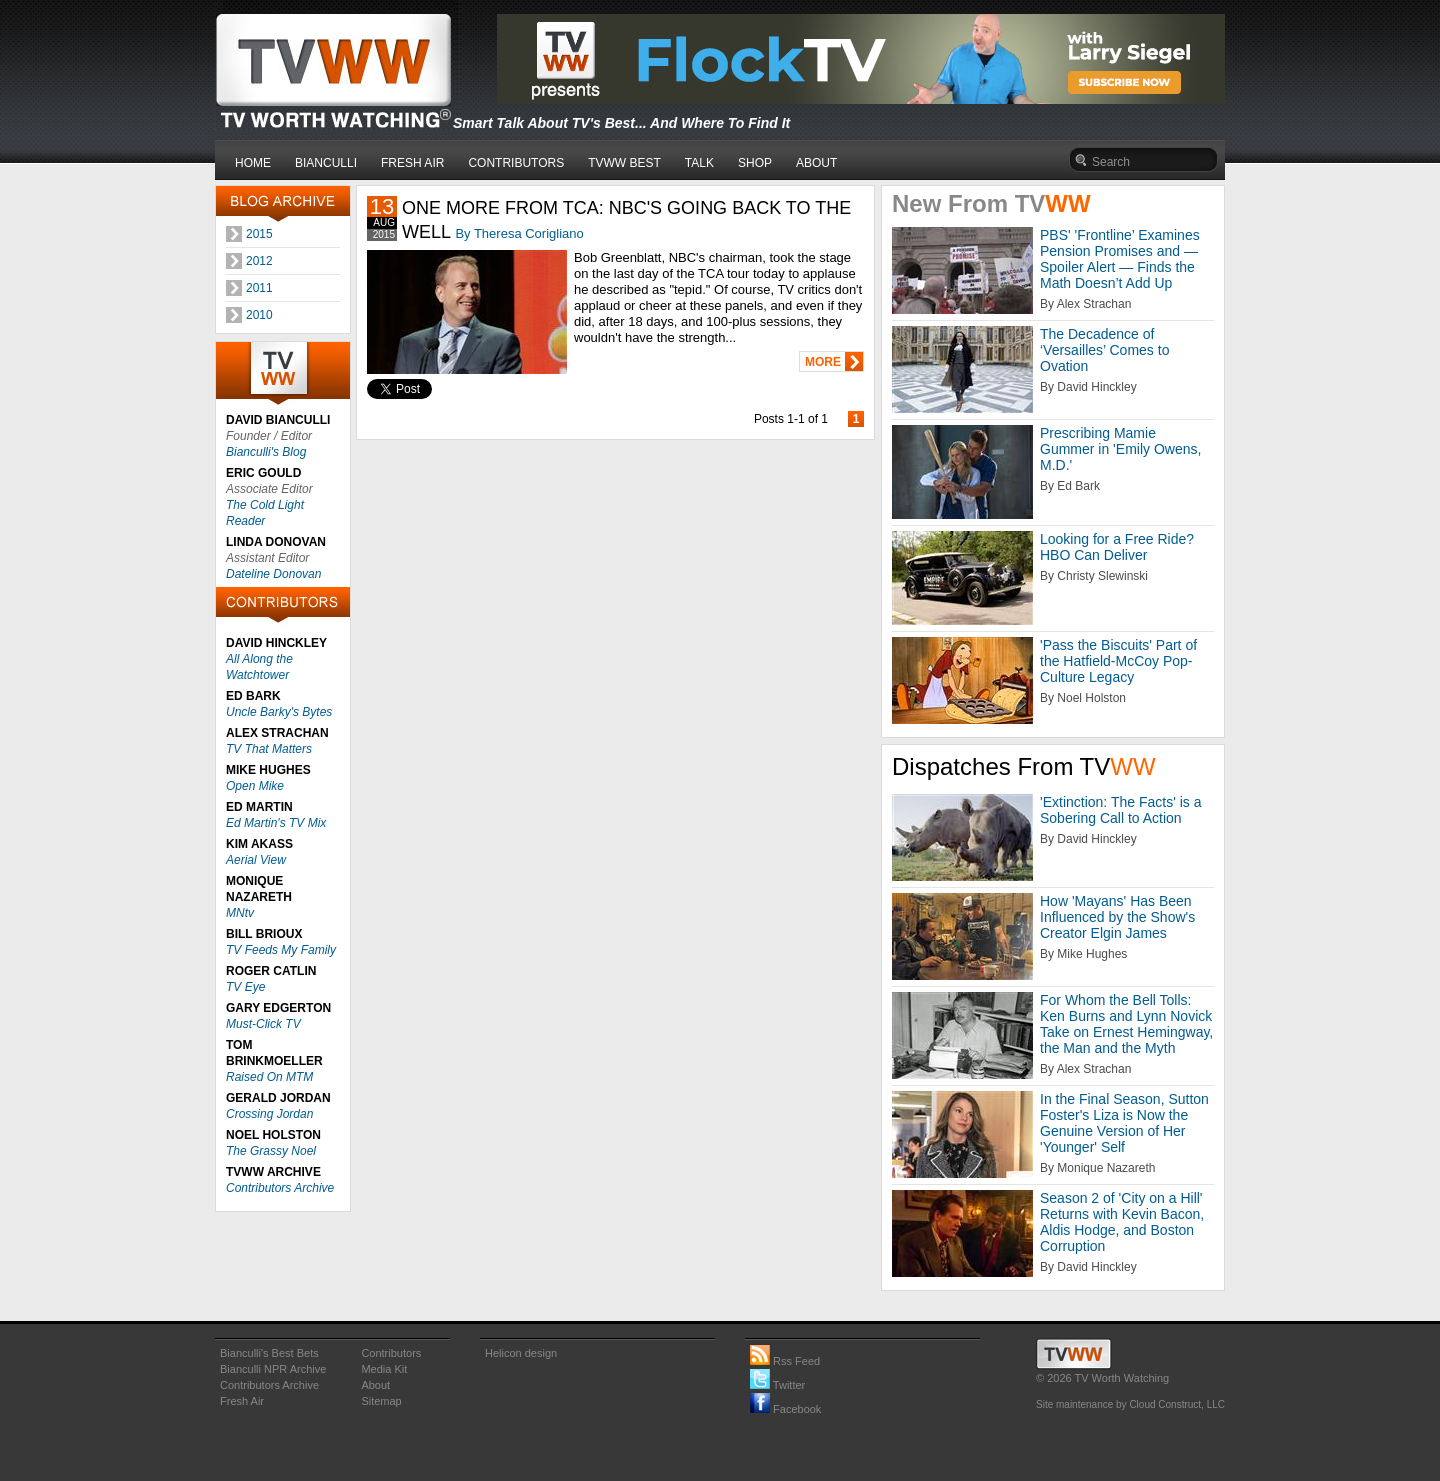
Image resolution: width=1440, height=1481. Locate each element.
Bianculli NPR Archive (273, 1369)
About (375, 1385)
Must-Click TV (263, 1024)
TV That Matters (269, 749)
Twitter (777, 1385)
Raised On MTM (269, 1077)
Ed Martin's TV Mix (276, 823)
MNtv (240, 913)
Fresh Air (242, 1401)
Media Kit (384, 1369)
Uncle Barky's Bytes (279, 712)
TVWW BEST (624, 163)
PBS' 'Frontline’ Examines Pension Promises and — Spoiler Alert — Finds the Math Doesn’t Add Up (1120, 259)
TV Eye (245, 987)
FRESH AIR (412, 163)
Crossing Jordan (269, 1114)
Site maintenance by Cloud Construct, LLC (1130, 1404)
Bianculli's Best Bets (269, 1353)
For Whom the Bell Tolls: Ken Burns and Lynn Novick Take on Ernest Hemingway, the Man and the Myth (1126, 1024)
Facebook (785, 1409)
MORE (823, 362)
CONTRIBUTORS (516, 163)
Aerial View (256, 860)
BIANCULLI (326, 163)
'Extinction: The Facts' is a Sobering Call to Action (1121, 810)
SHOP (755, 163)
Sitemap (381, 1401)
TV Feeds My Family (281, 950)
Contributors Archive (280, 1188)
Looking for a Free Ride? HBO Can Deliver (1117, 547)
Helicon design (521, 1353)
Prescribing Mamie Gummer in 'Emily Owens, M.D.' (1120, 449)
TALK (699, 163)
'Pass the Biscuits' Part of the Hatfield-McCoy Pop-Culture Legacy (1118, 661)
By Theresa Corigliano (519, 233)
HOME (253, 163)
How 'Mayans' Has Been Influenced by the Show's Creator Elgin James (1117, 917)
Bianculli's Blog (266, 452)
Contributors (391, 1353)
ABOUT (816, 163)
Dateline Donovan (273, 574)
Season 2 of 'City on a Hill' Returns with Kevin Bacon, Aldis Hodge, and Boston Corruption (1122, 1222)
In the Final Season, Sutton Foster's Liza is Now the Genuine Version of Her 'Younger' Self (1124, 1123)
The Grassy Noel (271, 1151)
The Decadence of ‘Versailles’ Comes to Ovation (1104, 350)
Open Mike (255, 786)
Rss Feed (785, 1361)
